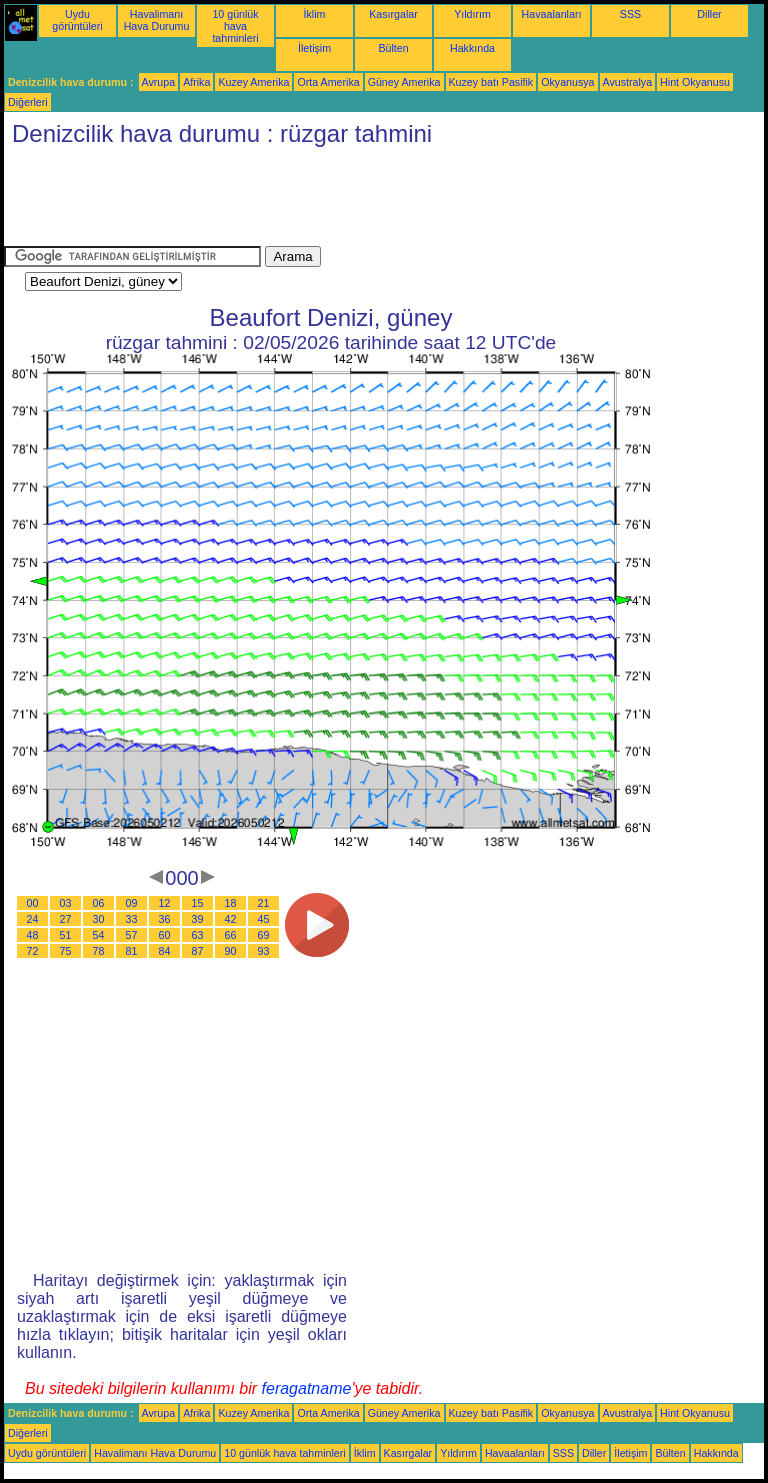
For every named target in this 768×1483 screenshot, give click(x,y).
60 (165, 935)
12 (165, 903)
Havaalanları (552, 14)
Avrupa (159, 82)
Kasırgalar (393, 14)
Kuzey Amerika (253, 82)
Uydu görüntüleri (77, 20)
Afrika (196, 82)
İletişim (314, 48)
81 (132, 951)
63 (198, 935)
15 (198, 903)
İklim (315, 14)
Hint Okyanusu (695, 82)
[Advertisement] (368, 201)
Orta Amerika (328, 82)
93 (264, 951)
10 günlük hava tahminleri (235, 26)
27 (66, 919)
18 (231, 903)
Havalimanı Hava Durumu (157, 20)
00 (33, 903)
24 (33, 919)
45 (264, 919)
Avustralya (628, 82)
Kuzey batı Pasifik (491, 82)
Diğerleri (28, 102)
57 (132, 935)
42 (231, 919)
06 (99, 903)
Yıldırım (472, 14)
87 (198, 951)
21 (264, 903)
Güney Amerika (404, 82)
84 (165, 951)
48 (33, 935)
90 (231, 951)
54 (99, 935)
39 (198, 919)
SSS (630, 14)
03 (66, 903)
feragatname (307, 1388)
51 (66, 935)
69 (264, 935)
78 (99, 951)
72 (33, 951)
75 (66, 951)
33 (132, 919)
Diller (709, 14)
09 (132, 903)
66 (231, 935)
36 (165, 919)
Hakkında (472, 48)
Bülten (393, 48)
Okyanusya (567, 82)
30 (99, 919)
